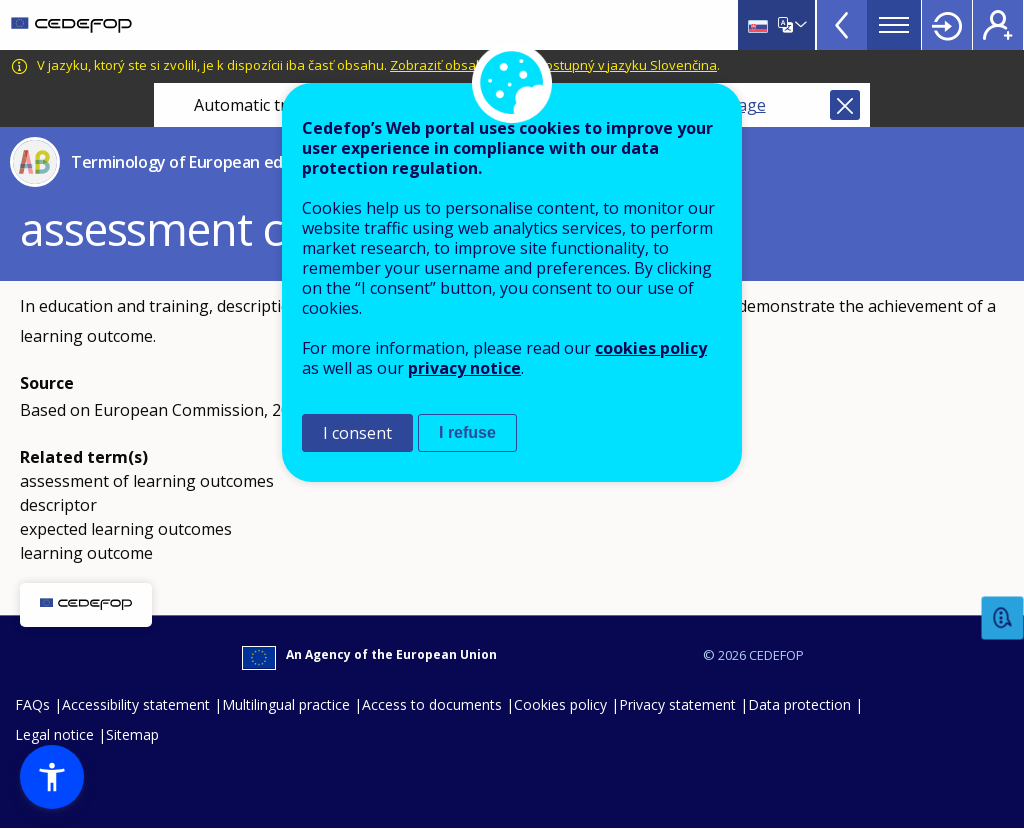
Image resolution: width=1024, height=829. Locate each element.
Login (947, 25)
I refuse (467, 432)
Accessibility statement (136, 704)
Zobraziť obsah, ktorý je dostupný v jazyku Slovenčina (553, 65)
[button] (52, 777)
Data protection (799, 704)
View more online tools (842, 25)
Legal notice (54, 734)
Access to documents (432, 704)
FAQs (32, 704)
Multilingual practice (286, 704)
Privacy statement (677, 704)
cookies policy (651, 348)
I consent (357, 433)
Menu (894, 25)
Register (998, 25)
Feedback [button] (1003, 618)
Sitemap (132, 734)
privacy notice (464, 368)
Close (845, 105)
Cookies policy (560, 704)
